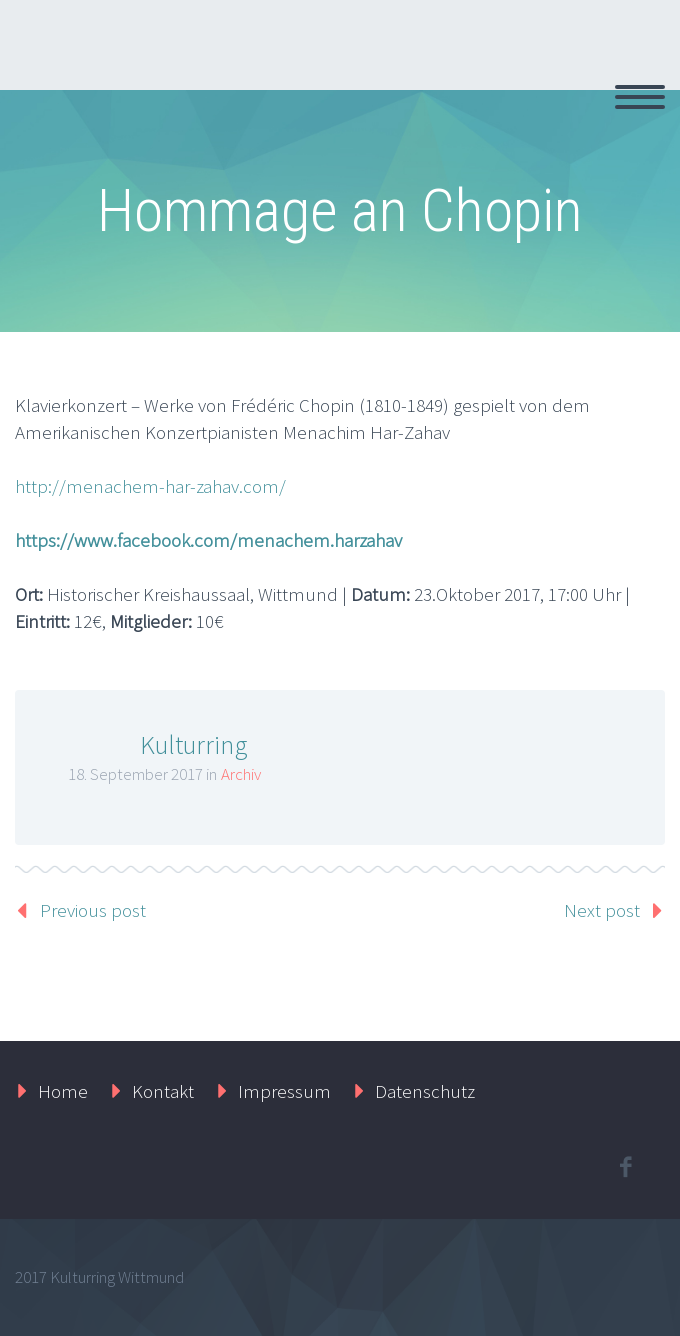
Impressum (284, 1091)
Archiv (241, 774)
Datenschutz (425, 1091)
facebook (625, 1167)
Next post (602, 910)
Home (63, 1091)
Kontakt (163, 1091)
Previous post (93, 910)
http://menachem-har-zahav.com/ (150, 486)
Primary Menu (640, 97)
